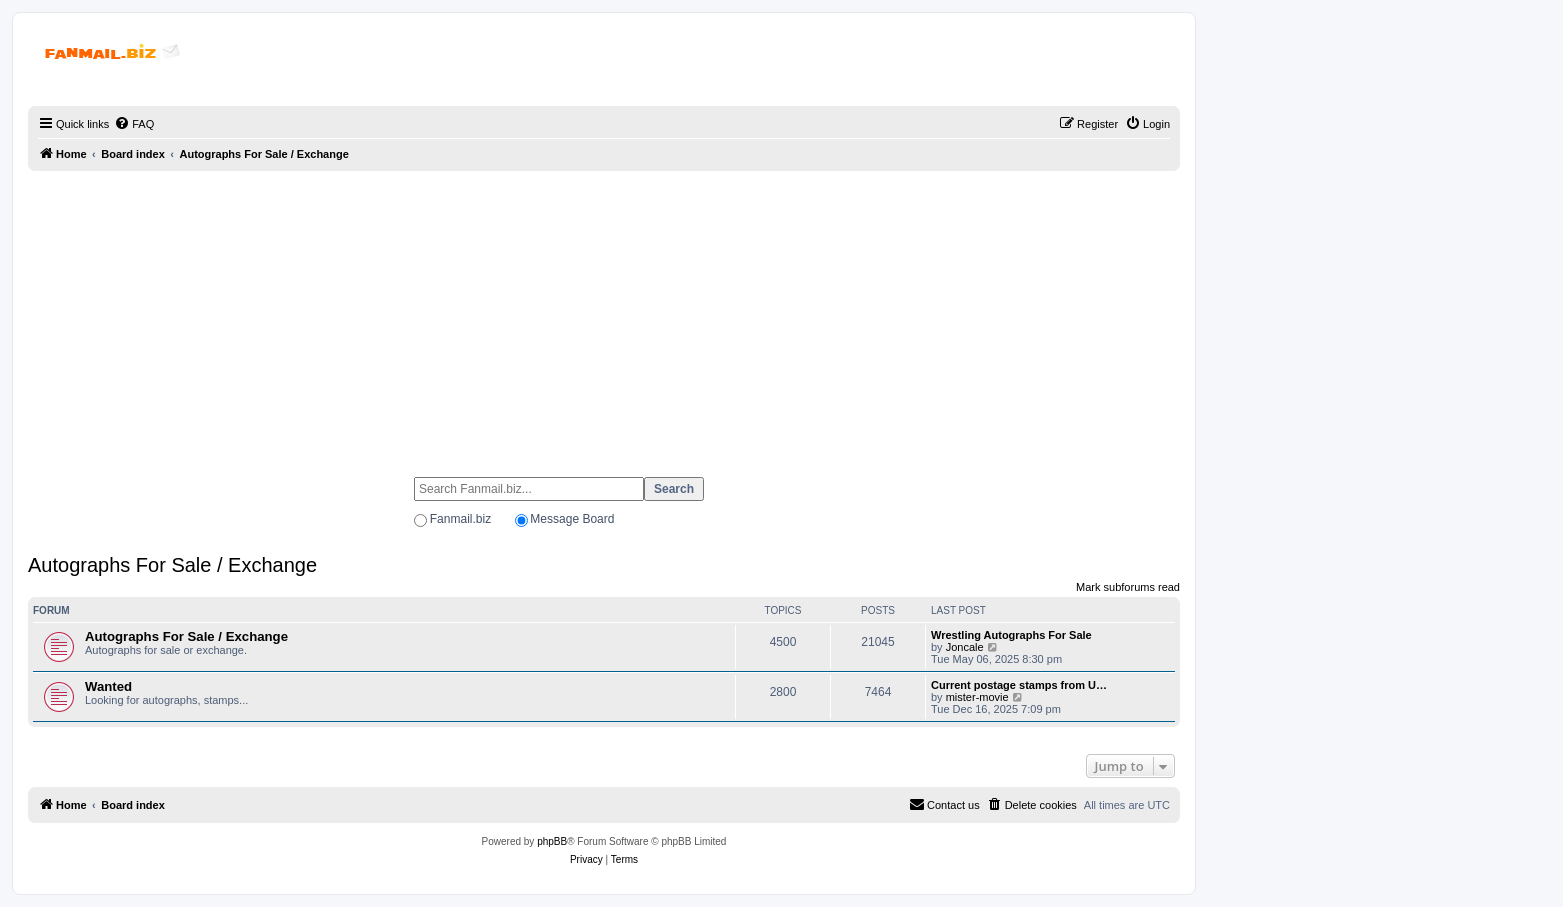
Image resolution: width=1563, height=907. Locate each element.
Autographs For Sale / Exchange (172, 565)
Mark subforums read (1128, 587)
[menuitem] (134, 124)
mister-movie (977, 697)
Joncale (965, 647)
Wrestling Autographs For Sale (1011, 635)
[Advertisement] (604, 315)
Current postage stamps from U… (1019, 685)
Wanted (108, 686)
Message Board (572, 519)
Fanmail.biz (460, 519)
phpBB (552, 841)
